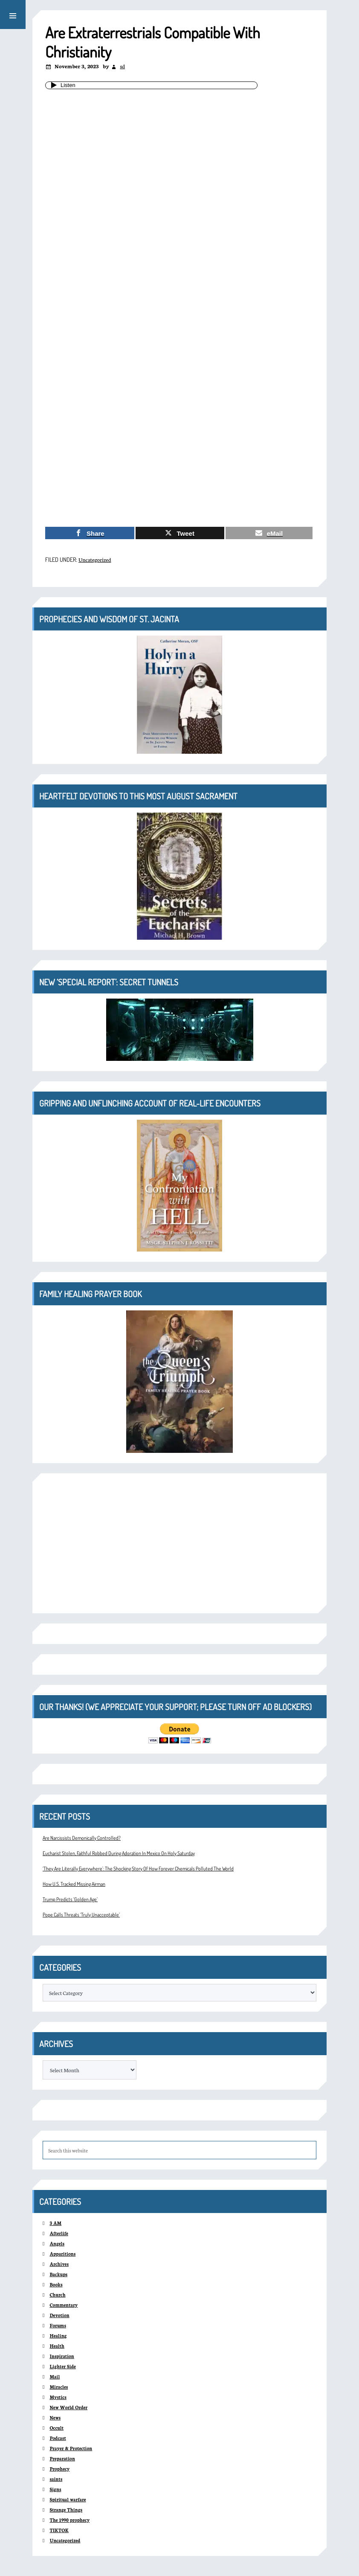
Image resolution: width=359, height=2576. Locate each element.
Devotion (59, 2315)
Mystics (57, 2397)
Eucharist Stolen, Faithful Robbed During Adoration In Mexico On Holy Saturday (119, 1853)
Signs (55, 2489)
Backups (58, 2274)
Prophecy (59, 2469)
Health (56, 2346)
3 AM (55, 2223)
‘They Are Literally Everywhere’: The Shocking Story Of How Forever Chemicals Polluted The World (138, 1868)
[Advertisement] (179, 457)
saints (55, 2479)
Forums (57, 2325)
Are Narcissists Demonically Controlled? (82, 1838)
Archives (59, 2264)
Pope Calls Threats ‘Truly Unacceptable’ (81, 1914)
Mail (54, 2376)
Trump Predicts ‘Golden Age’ (70, 1899)
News (55, 2417)
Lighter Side (62, 2366)
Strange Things (65, 2509)
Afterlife (58, 2233)
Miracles (58, 2387)
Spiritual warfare (67, 2499)
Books (55, 2284)
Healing (58, 2335)
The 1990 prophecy (69, 2520)
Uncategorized (94, 559)
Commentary (63, 2305)
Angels (56, 2243)
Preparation (62, 2458)
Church (57, 2294)
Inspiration (61, 2356)
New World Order (68, 2407)
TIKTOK (59, 2530)
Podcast (57, 2438)
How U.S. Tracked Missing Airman (74, 1884)
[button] (13, 14)
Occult (56, 2428)
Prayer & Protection (70, 2448)
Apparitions (62, 2254)
